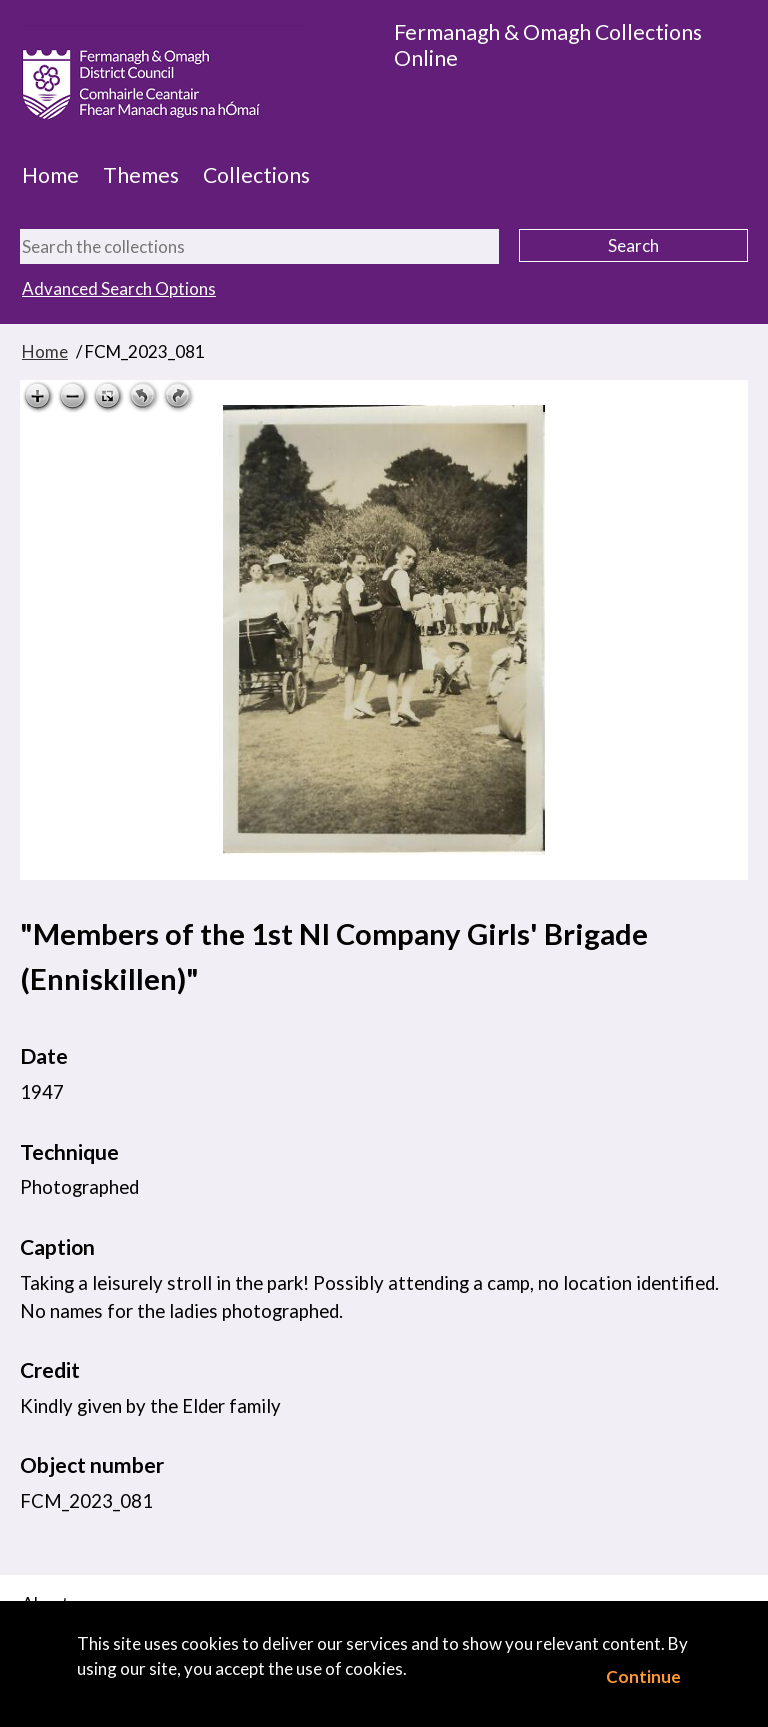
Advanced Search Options (119, 288)
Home (50, 175)
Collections (256, 175)
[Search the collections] (259, 246)
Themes (141, 175)
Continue (643, 1676)
